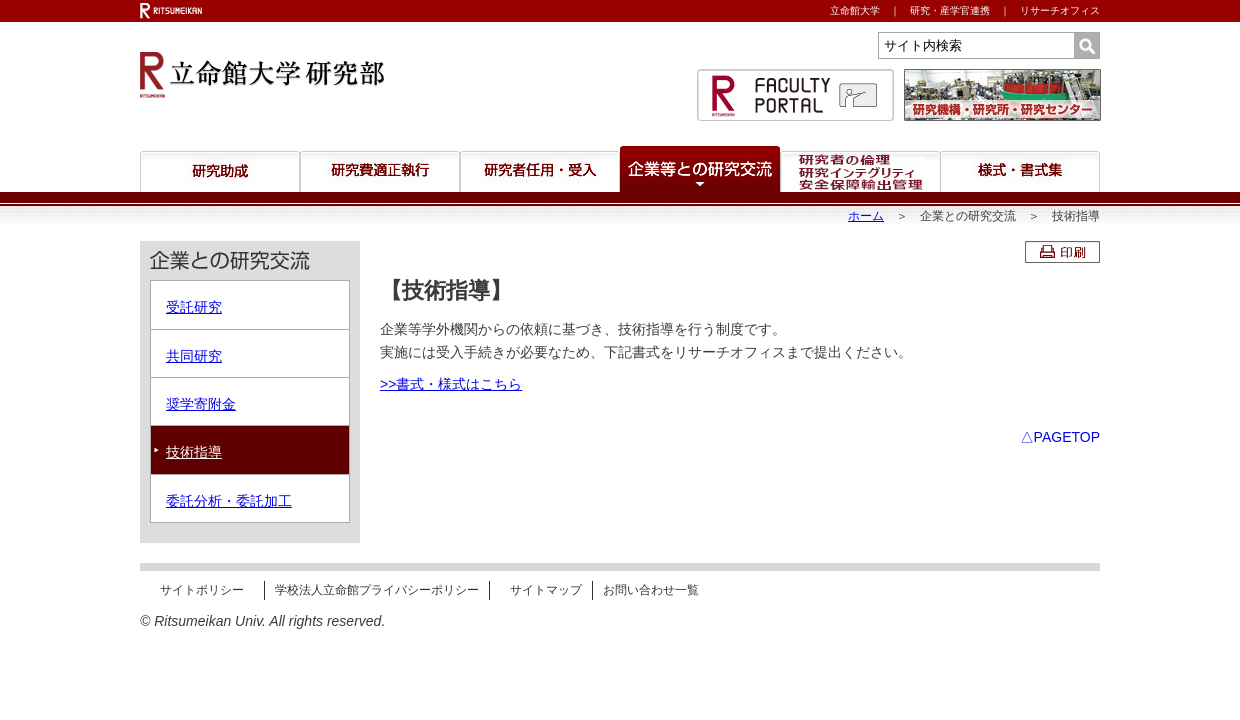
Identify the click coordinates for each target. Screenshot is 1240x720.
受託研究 (194, 307)
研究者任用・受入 (540, 171)
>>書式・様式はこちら (451, 384)
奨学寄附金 (201, 404)
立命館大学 (855, 10)
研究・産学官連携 (950, 10)
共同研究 (194, 356)
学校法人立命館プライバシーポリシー (377, 590)
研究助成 (220, 171)
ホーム (866, 216)
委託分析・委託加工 (229, 501)
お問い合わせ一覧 (651, 590)
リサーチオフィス (1060, 10)
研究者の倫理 (860, 171)
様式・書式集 (1020, 171)
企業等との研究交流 (700, 169)
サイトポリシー (202, 590)
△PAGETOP (1060, 437)
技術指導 (194, 452)
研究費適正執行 (380, 171)
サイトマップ (546, 590)
